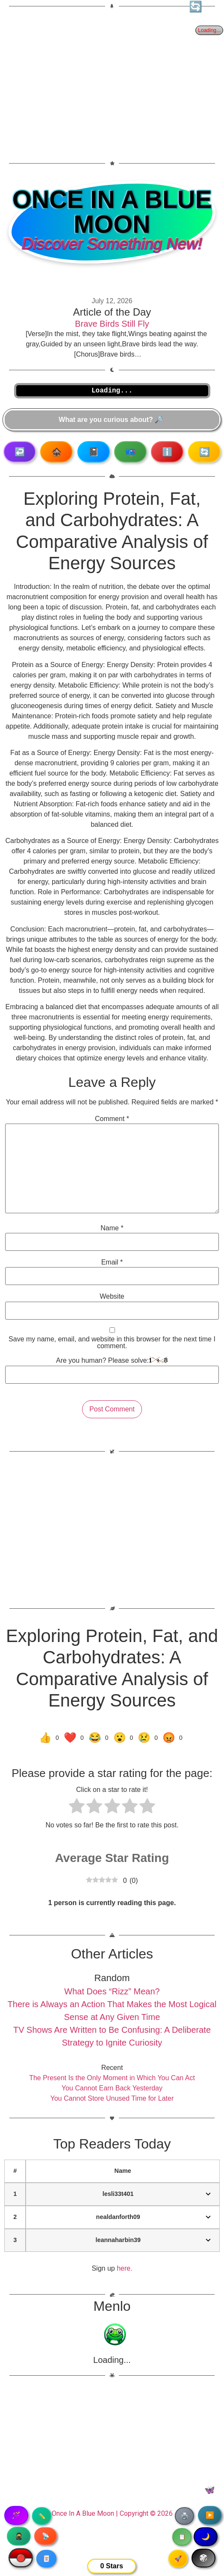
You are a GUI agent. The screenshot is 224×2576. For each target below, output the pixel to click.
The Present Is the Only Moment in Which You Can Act (112, 2077)
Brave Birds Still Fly (112, 323)
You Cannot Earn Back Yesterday (112, 2088)
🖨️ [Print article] (184, 2515)
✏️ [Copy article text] (41, 2515)
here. (124, 2268)
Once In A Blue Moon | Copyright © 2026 (112, 2513)
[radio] (77, 1807)
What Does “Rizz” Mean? (111, 1991)
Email (112, 1262)
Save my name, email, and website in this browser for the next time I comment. (112, 1342)
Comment (112, 1118)
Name (111, 1228)
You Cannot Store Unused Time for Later (112, 2098)
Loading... (112, 2360)
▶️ (210, 2515)
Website (112, 1296)
